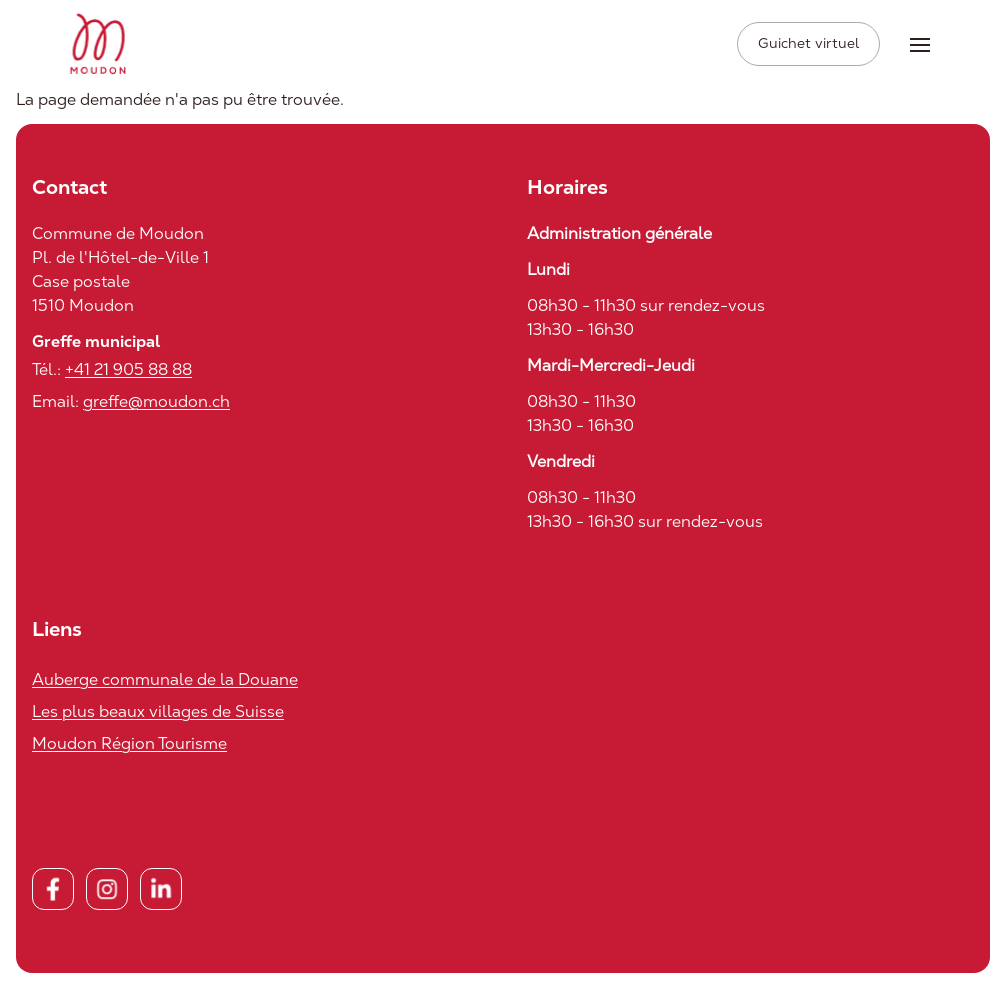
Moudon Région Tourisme (129, 743)
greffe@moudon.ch (156, 401)
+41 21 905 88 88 (128, 369)
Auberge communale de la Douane (165, 679)
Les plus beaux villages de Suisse (158, 711)
